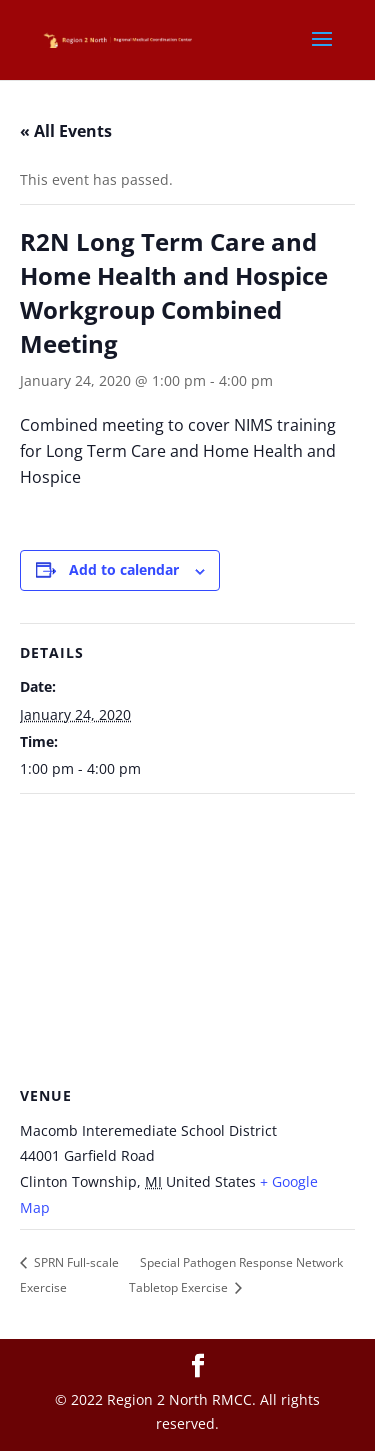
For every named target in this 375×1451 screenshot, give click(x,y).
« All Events (66, 131)
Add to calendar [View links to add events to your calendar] (124, 569)
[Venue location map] (187, 938)
